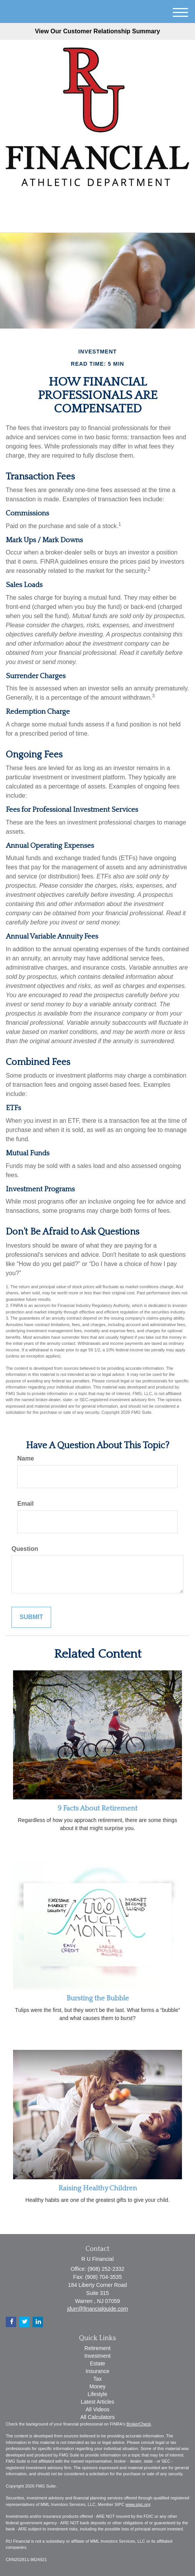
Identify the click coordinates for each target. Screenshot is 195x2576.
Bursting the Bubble (97, 1998)
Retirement (97, 2348)
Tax (97, 2379)
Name (25, 1458)
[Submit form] (31, 1617)
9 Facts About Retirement (97, 1808)
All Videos (97, 2409)
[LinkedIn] (96, 202)
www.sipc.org (138, 2504)
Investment (97, 2356)
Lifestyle (97, 2394)
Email (25, 1503)
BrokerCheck (139, 2424)
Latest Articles (97, 2402)
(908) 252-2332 (97, 220)
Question (25, 1549)
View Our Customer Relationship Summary (97, 31)
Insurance (97, 2371)
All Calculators (97, 2417)
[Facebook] (106, 202)
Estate (97, 2363)
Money (97, 2386)
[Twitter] (86, 202)
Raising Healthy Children (97, 2188)
